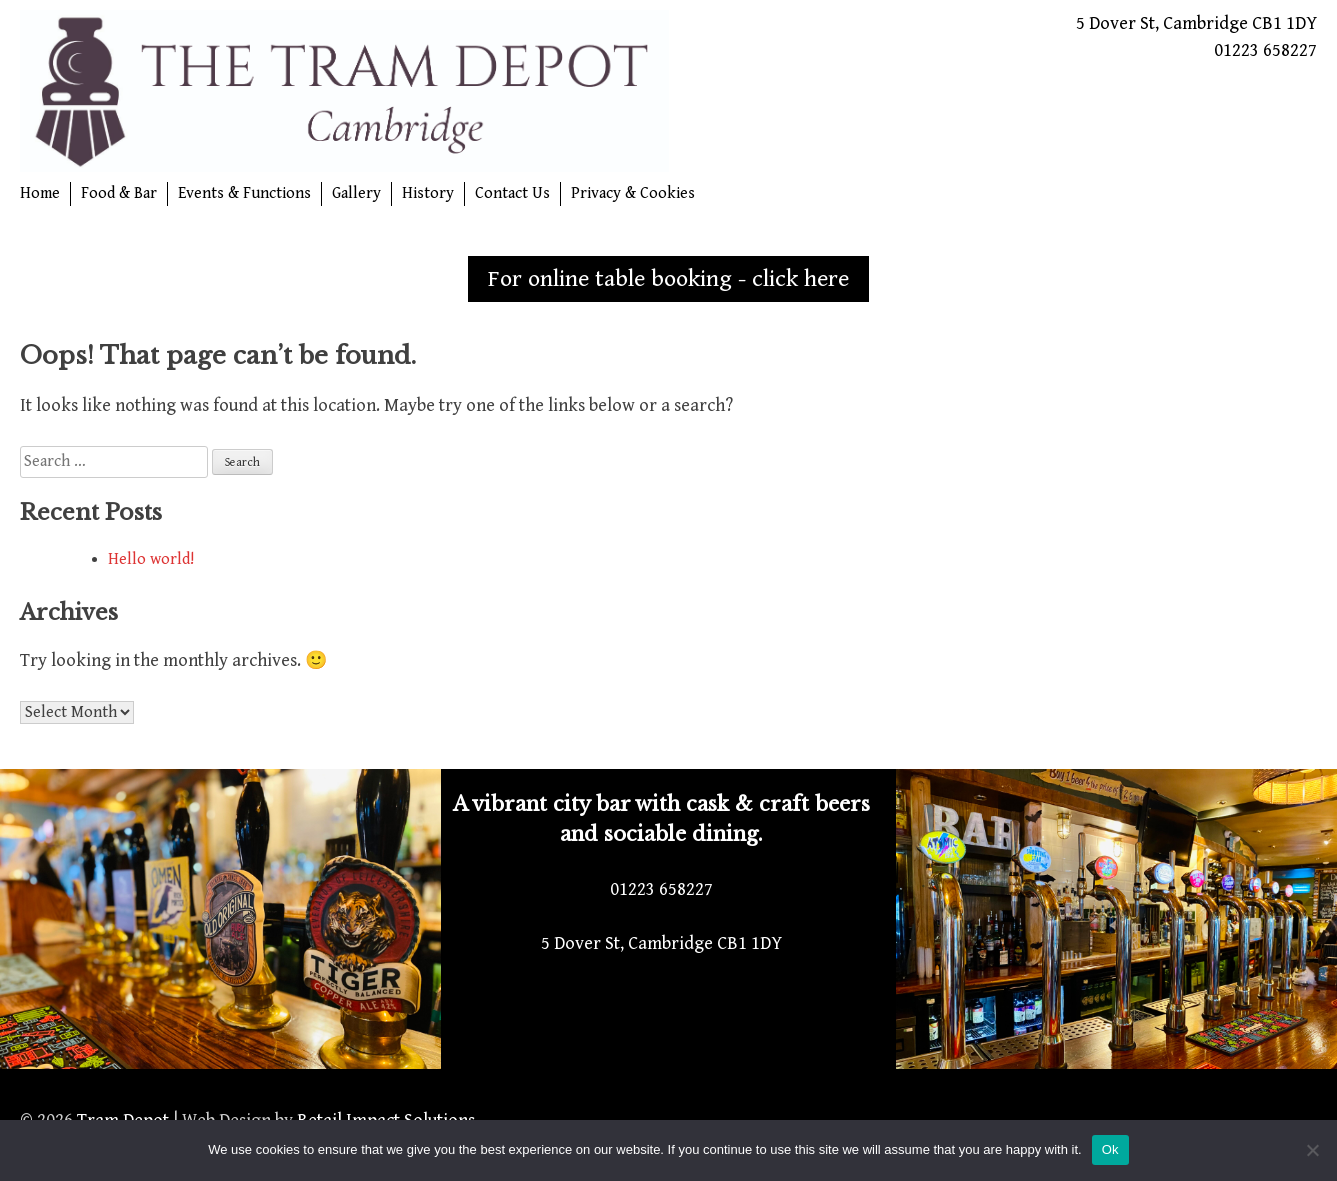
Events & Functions (244, 193)
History (428, 193)
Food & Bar (119, 193)
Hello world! (151, 559)
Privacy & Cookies (633, 193)
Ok (1110, 1149)
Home (40, 193)
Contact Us (512, 193)
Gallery (356, 193)
